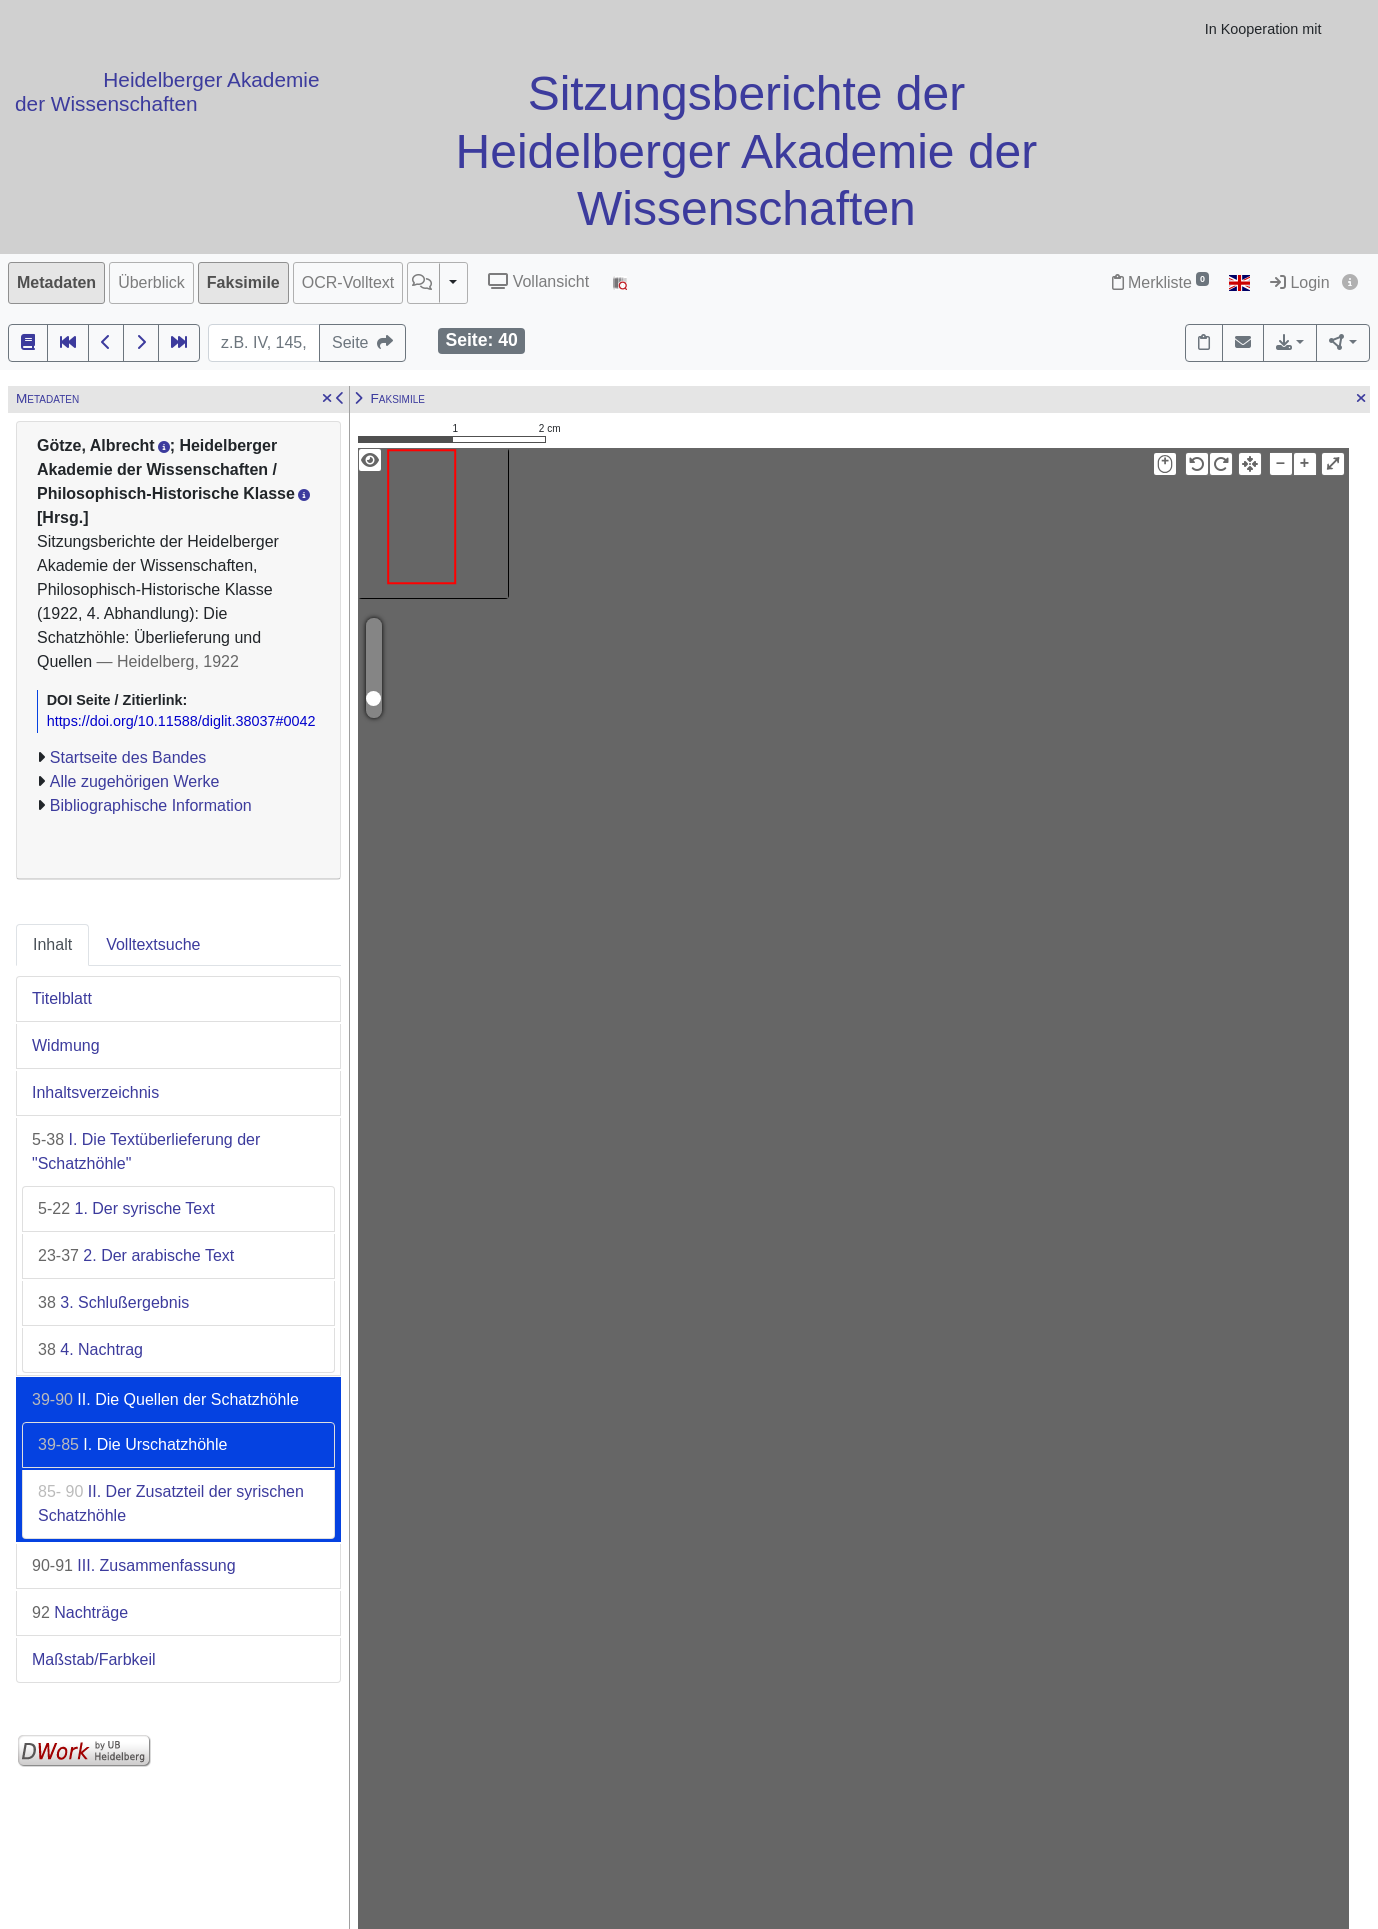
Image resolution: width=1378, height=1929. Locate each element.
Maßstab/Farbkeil (94, 1659)
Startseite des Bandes (128, 757)
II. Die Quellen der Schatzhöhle (165, 1399)
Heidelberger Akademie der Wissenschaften (167, 91)
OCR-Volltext (348, 282)
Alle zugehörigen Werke (135, 781)
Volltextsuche (153, 944)
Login (1300, 282)
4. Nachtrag (90, 1349)
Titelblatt (62, 998)
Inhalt (52, 944)
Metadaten (56, 282)
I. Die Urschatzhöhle (132, 1444)
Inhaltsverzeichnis (95, 1092)
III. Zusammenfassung (134, 1565)
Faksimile (243, 282)
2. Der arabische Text (136, 1255)
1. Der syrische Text (126, 1208)
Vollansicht (538, 281)
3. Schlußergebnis (113, 1302)
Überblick (151, 282)
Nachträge (80, 1612)
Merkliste (1160, 282)
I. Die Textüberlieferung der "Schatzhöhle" (146, 1151)
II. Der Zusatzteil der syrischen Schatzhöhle (171, 1503)
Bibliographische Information (151, 805)
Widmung (66, 1045)
